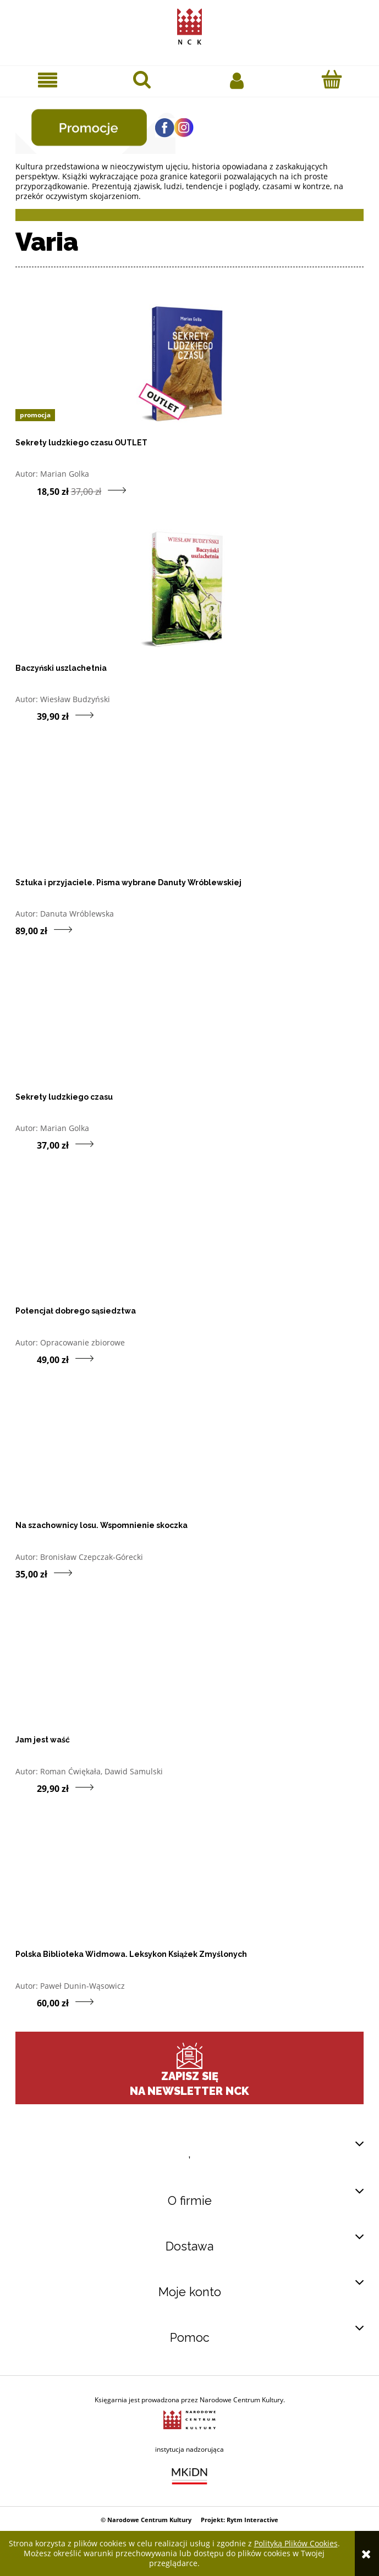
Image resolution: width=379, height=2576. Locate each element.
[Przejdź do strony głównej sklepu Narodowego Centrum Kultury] (189, 24)
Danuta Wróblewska (77, 913)
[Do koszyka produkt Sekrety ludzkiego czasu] (26, 1144)
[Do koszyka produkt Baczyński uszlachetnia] (26, 716)
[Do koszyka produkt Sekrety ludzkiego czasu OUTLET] (26, 490)
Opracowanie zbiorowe (82, 1342)
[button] (47, 80)
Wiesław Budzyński (75, 699)
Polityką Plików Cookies (296, 2543)
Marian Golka (64, 473)
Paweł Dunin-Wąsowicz (82, 1986)
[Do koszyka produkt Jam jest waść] (26, 1788)
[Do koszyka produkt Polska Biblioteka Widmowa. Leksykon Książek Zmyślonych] (26, 2002)
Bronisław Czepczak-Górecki (91, 1557)
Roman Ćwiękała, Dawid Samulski (101, 1771)
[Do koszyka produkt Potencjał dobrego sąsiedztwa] (26, 1359)
